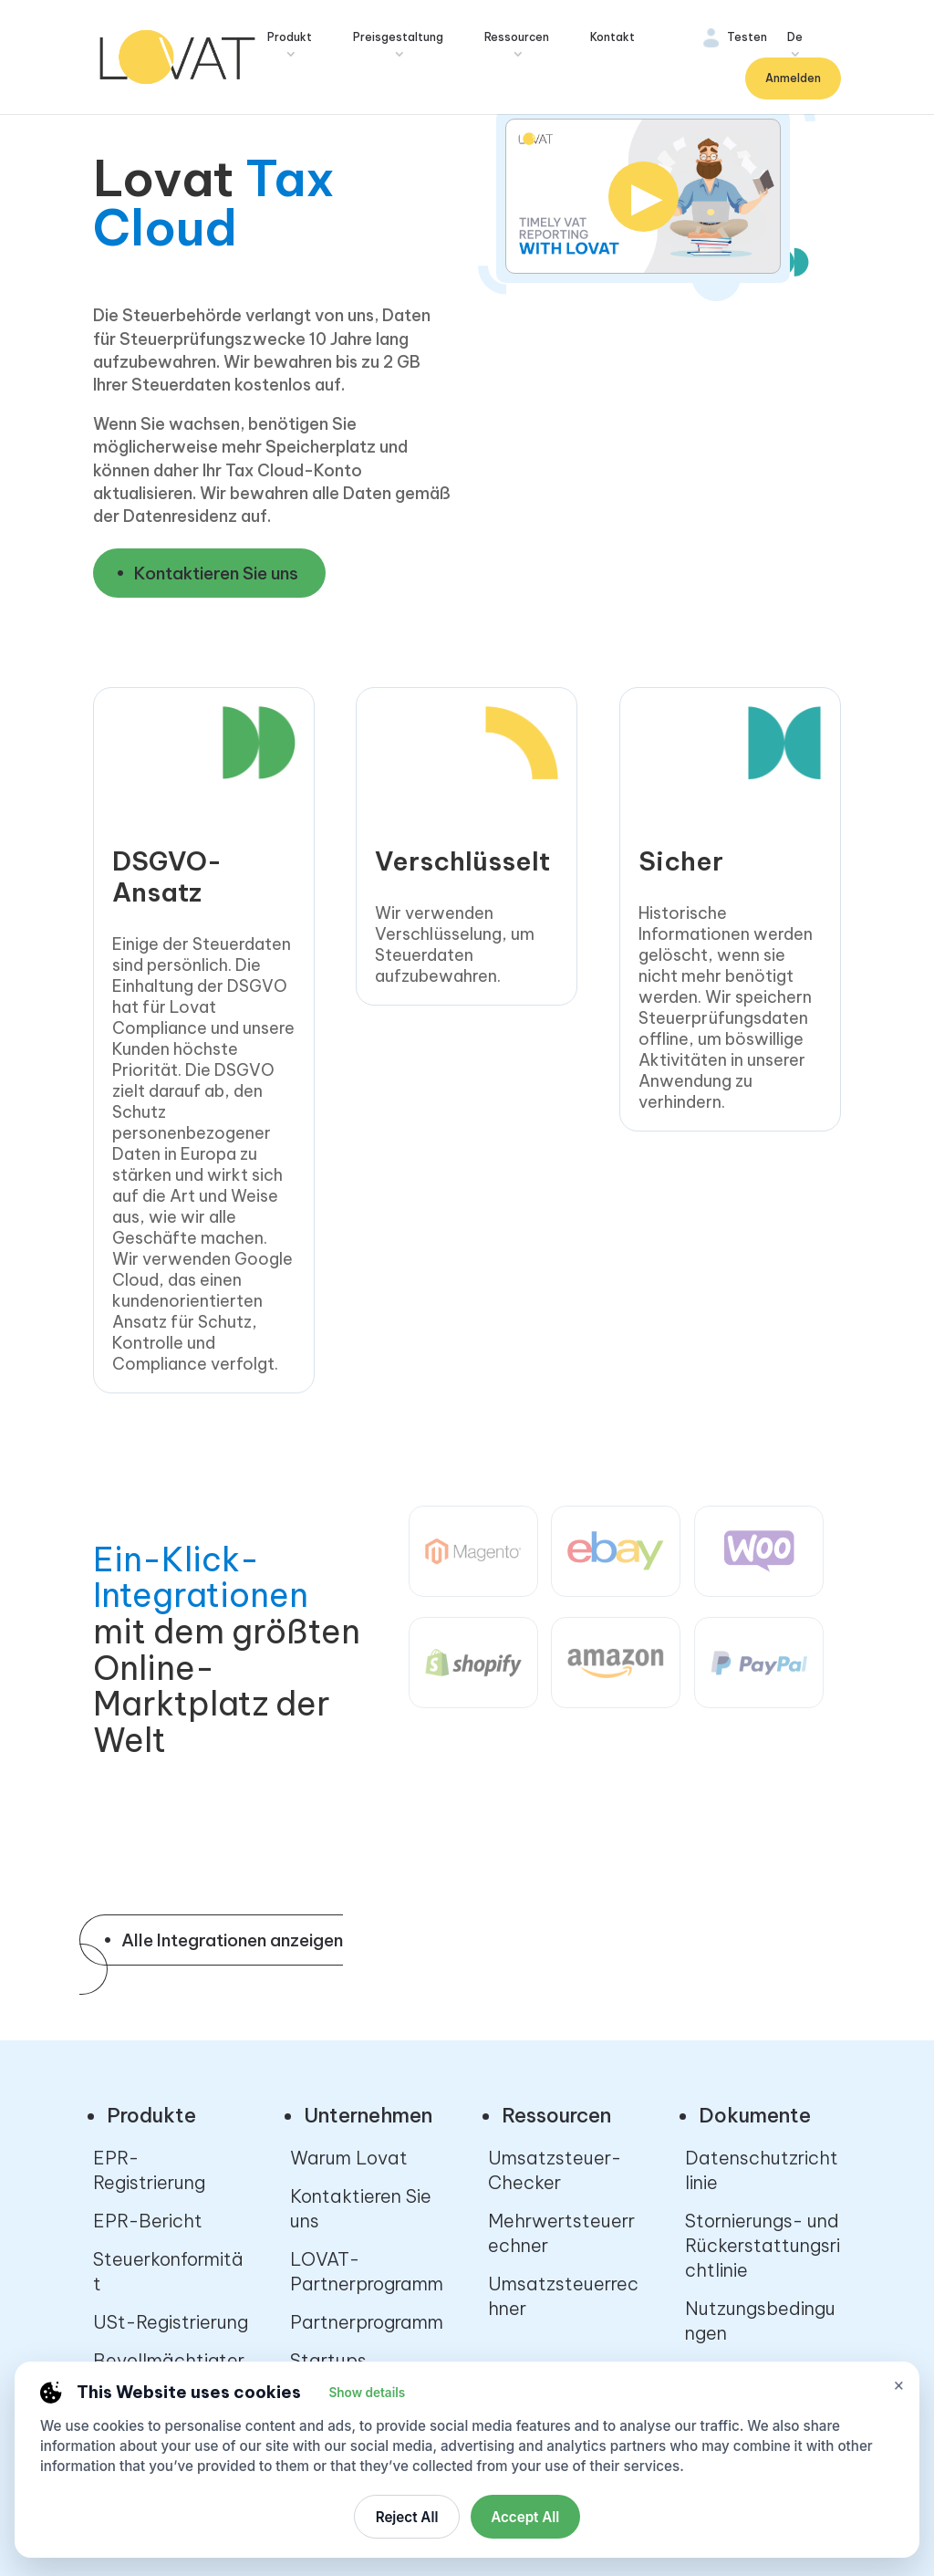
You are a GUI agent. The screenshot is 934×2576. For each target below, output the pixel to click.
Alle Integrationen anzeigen (232, 1940)
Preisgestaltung (398, 37)
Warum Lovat (349, 2157)
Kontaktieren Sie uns (216, 573)
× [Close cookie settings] (899, 2384)
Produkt (289, 37)
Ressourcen (516, 37)
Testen (747, 37)
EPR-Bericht (147, 2220)
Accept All (525, 2517)
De (795, 37)
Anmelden (793, 78)
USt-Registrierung (170, 2321)
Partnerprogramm (366, 2321)
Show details (366, 2392)
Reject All (407, 2517)
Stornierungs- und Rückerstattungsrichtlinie (762, 2245)
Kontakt (612, 37)
